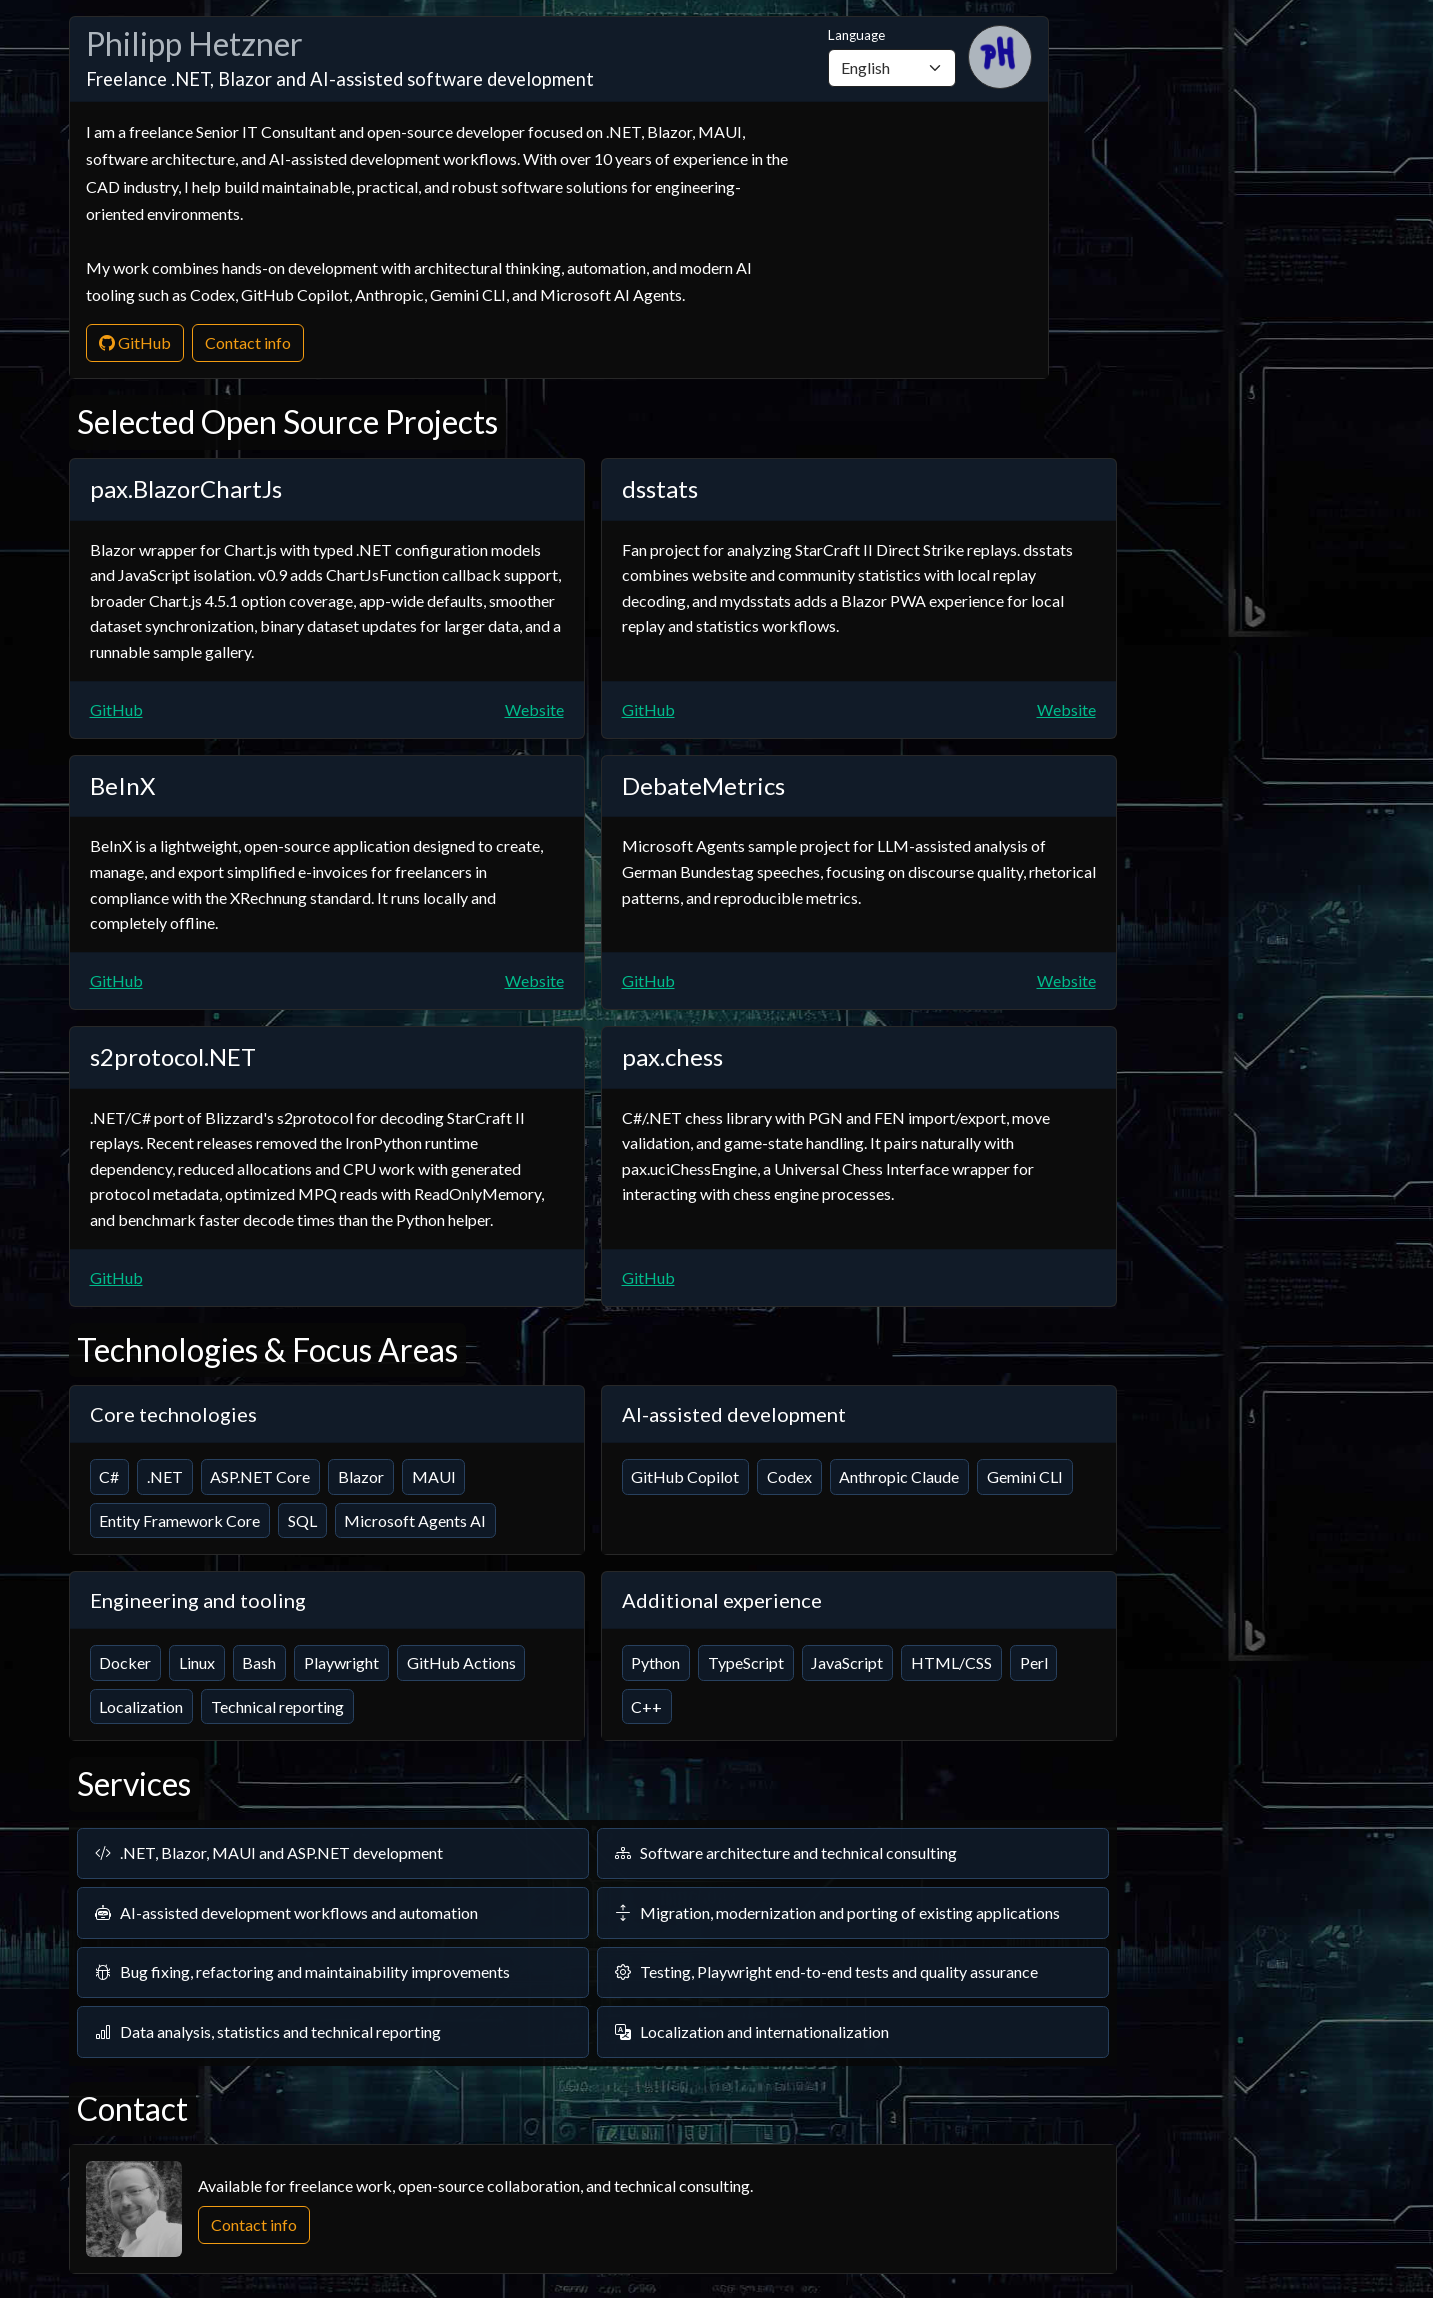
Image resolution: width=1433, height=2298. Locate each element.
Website (534, 709)
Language (892, 57)
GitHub (135, 342)
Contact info (248, 342)
